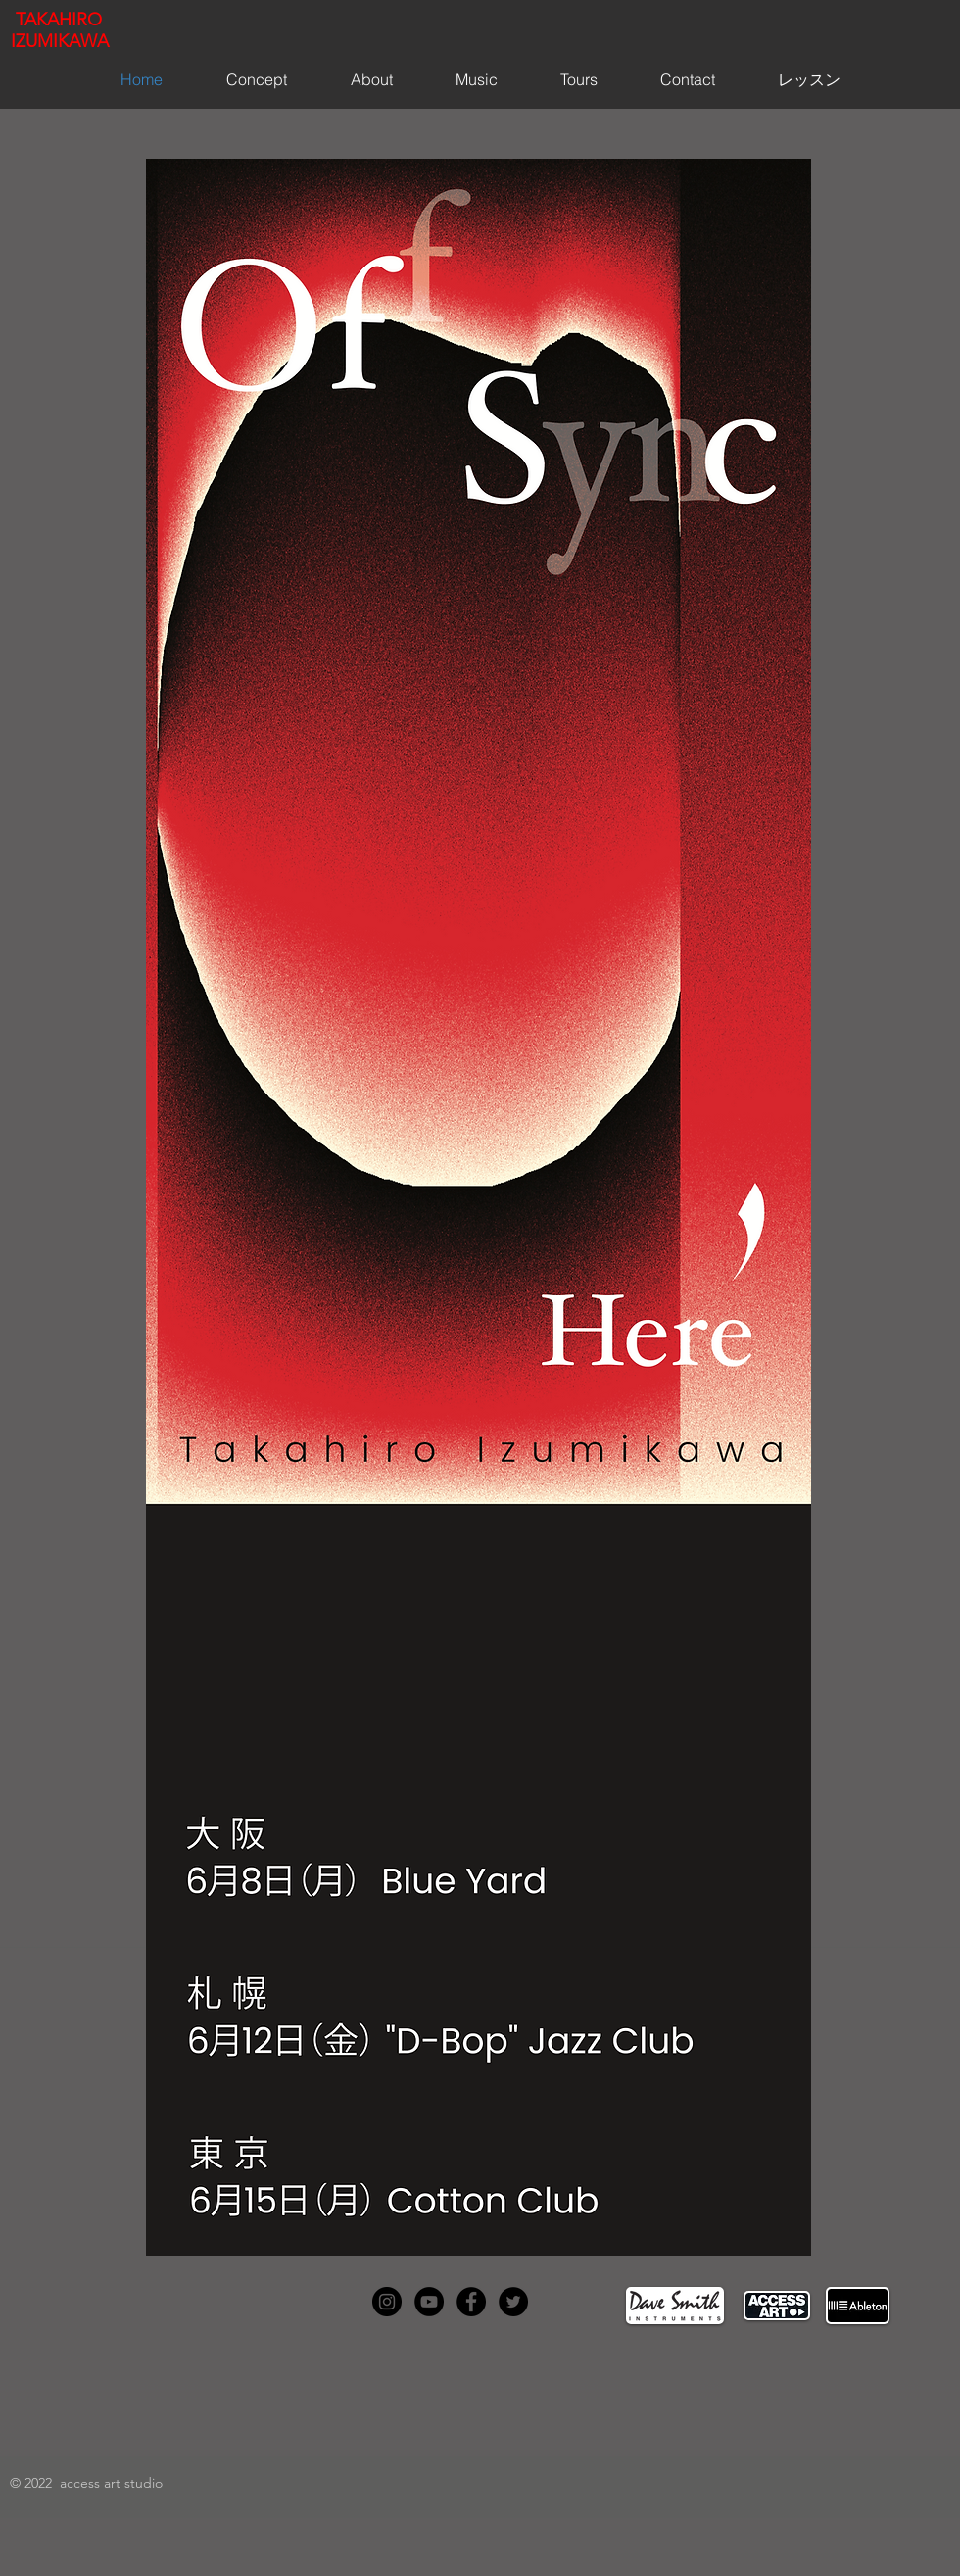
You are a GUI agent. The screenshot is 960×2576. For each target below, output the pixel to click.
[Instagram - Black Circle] (387, 2301)
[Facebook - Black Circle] (471, 2301)
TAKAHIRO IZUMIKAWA (60, 30)
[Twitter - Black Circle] (513, 2301)
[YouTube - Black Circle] (429, 2301)
